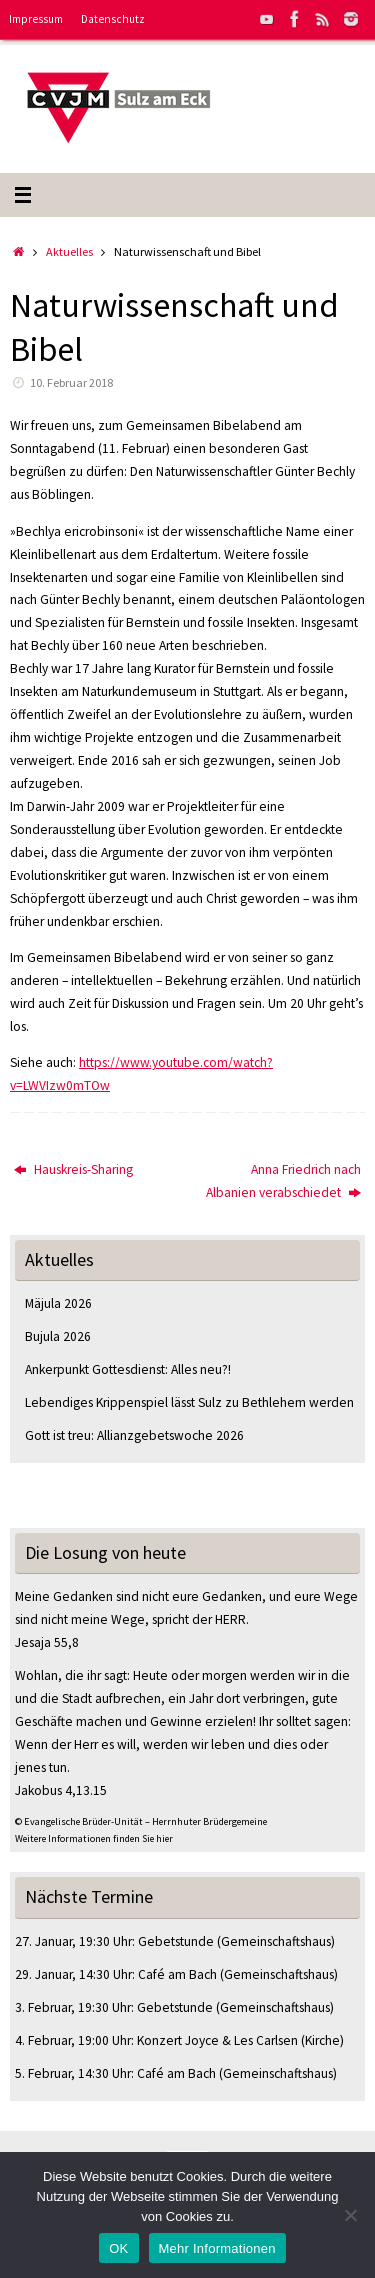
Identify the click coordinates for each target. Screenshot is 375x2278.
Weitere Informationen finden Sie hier (94, 1838)
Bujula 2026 (58, 1336)
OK (118, 2248)
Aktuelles (69, 251)
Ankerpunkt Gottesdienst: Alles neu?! (128, 1369)
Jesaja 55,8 (47, 1642)
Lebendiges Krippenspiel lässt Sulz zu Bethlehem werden (189, 1402)
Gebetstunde (176, 1941)
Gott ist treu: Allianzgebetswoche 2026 (134, 1435)
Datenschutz (113, 19)
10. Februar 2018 (71, 382)
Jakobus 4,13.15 (61, 1790)
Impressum (36, 19)
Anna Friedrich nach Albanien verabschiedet (283, 1181)
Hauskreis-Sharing (73, 1169)
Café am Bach (177, 1974)
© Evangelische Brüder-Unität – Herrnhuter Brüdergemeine (141, 1821)
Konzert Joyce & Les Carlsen (217, 2040)
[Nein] (350, 2215)
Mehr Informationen (217, 2248)
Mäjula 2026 (58, 1303)
